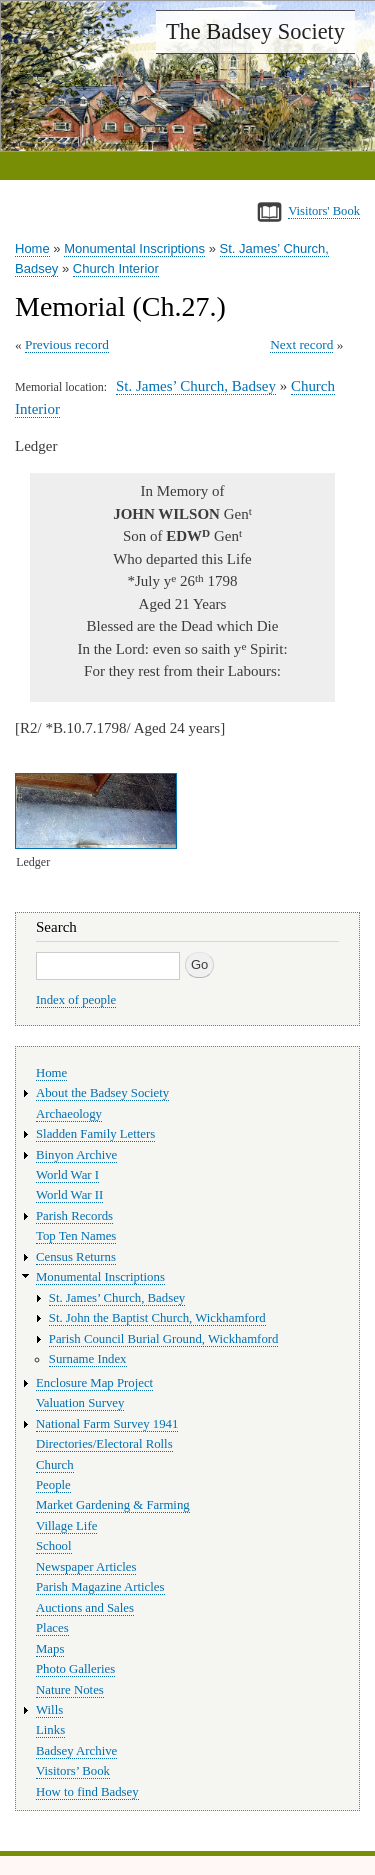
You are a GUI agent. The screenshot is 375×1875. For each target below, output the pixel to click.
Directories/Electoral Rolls (104, 1444)
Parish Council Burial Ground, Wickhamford (164, 1339)
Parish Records (74, 1216)
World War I (67, 1175)
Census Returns (76, 1257)
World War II (69, 1195)
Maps (50, 1649)
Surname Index (88, 1359)
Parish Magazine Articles (100, 1587)
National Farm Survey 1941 (107, 1424)
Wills (49, 1710)
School (54, 1546)
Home (32, 248)
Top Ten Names (76, 1236)
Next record (301, 344)
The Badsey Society (255, 31)
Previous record (67, 344)
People (53, 1485)
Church (55, 1465)
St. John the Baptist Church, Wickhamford (157, 1318)
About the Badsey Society (102, 1093)
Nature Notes (70, 1690)
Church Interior (116, 268)
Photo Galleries (75, 1669)
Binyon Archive (76, 1155)
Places (52, 1628)
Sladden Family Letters (95, 1134)
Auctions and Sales (85, 1608)
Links (50, 1730)
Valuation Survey (80, 1403)
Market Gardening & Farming (113, 1505)
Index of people (76, 1000)
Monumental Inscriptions (134, 248)
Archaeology (69, 1114)
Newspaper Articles (86, 1567)
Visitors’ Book (73, 1771)
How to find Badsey (87, 1792)
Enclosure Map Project (94, 1383)
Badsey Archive (76, 1751)
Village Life (66, 1526)
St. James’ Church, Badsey (196, 386)
